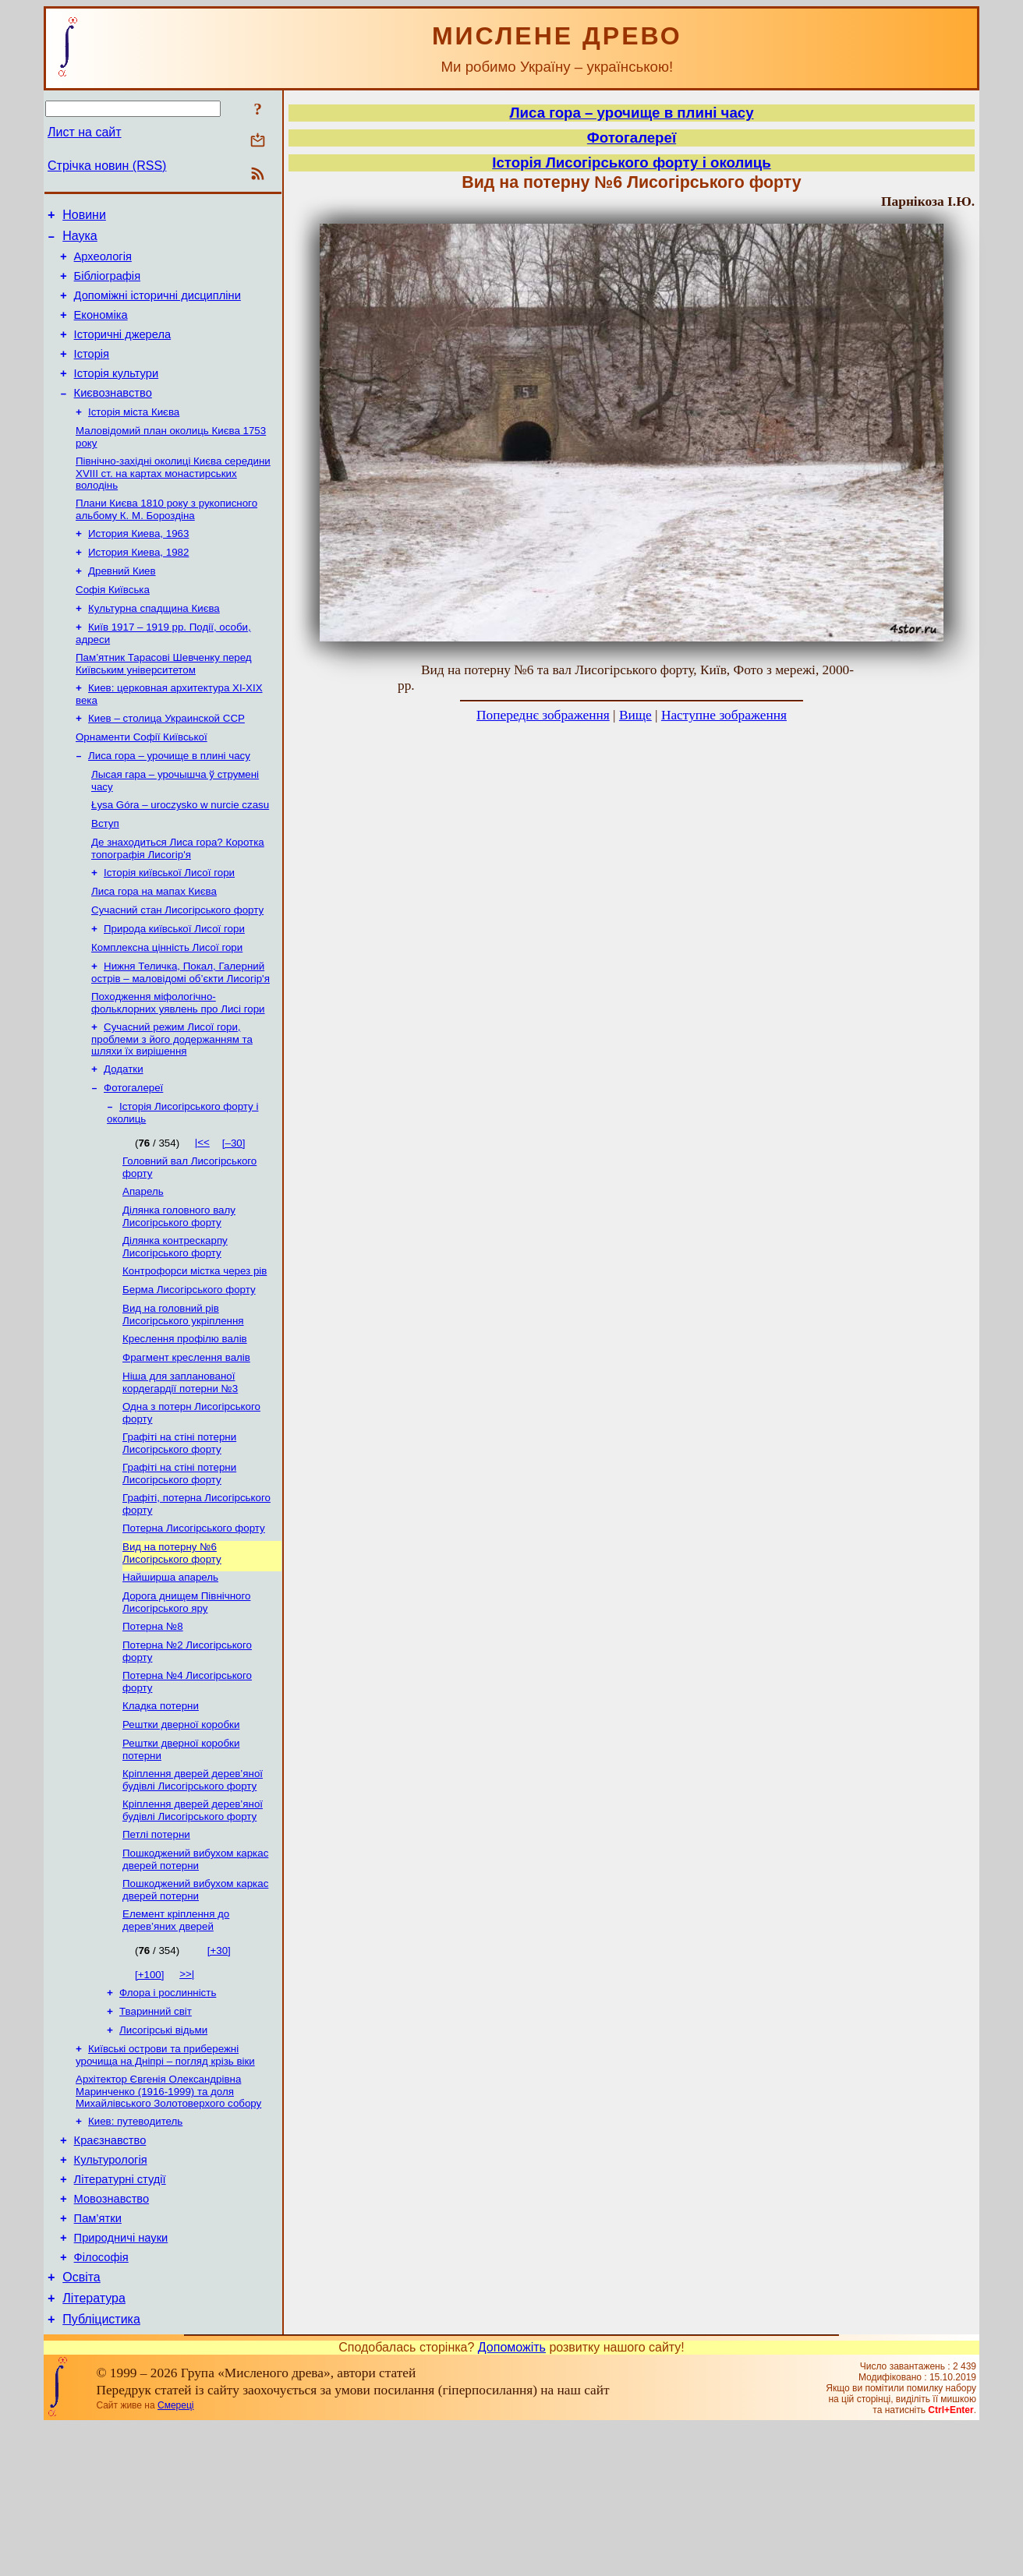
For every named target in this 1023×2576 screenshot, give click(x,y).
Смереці (175, 2554)
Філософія (101, 2400)
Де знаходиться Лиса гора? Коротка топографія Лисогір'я (177, 901)
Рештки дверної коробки (180, 1830)
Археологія (103, 263)
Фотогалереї (133, 1156)
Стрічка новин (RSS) (107, 165)
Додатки (123, 1136)
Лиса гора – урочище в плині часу (169, 802)
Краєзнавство (110, 2269)
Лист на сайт (85, 132)
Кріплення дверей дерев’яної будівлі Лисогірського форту (192, 1889)
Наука (79, 240)
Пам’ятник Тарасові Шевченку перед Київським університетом (164, 704)
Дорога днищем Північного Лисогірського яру (186, 1700)
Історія (91, 372)
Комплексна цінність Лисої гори (166, 1008)
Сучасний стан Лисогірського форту (177, 968)
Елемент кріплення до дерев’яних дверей (175, 2037)
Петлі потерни (156, 1946)
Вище (635, 715)
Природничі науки (121, 2378)
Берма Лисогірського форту (189, 1369)
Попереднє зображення (543, 715)
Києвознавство (113, 416)
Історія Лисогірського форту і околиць (631, 162)
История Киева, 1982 (138, 585)
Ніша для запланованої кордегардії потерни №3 (180, 1468)
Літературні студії (120, 2312)
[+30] (219, 2067)
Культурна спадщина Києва (154, 646)
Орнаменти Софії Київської (141, 782)
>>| (186, 2091)
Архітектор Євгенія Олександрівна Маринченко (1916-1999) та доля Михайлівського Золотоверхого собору (168, 2216)
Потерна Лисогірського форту (193, 1621)
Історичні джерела (123, 351)
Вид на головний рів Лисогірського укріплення (183, 1395)
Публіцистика (101, 2468)
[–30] (234, 1213)
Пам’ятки (98, 2356)
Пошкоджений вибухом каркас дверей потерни (195, 1973)
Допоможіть (512, 2497)
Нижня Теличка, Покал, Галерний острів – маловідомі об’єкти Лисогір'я (180, 1035)
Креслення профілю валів (184, 1421)
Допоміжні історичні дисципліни (157, 307)
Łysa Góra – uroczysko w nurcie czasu (180, 854)
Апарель (143, 1264)
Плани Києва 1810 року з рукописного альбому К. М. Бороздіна (166, 539)
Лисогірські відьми (163, 2151)
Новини (84, 217)
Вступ (105, 875)
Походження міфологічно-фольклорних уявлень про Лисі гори (178, 1067)
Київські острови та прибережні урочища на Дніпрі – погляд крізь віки (165, 2178)
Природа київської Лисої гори (174, 988)
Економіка (101, 329)
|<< (202, 1212)
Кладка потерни (160, 1810)
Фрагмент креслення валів (186, 1441)
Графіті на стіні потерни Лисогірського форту (179, 1532)
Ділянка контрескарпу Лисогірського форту (175, 1323)
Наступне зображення (724, 715)
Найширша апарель (170, 1674)
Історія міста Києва (133, 437)
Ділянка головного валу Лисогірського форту (178, 1291)
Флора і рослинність (167, 2111)
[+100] (149, 2091)
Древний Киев (122, 605)
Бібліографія (107, 285)
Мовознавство (112, 2334)
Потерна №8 (152, 1726)
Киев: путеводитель (135, 2247)
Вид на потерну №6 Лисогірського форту (171, 1648)
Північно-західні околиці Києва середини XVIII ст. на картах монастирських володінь (173, 501)
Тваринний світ (155, 2131)
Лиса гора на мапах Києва (154, 947)
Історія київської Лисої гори (169, 927)
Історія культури (116, 394)
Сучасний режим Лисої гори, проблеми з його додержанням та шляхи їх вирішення (172, 1104)
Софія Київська (113, 625)
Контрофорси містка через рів (194, 1349)
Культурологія (110, 2290)
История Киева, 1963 (138, 565)
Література (94, 2445)
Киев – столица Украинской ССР (166, 762)
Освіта (81, 2422)
